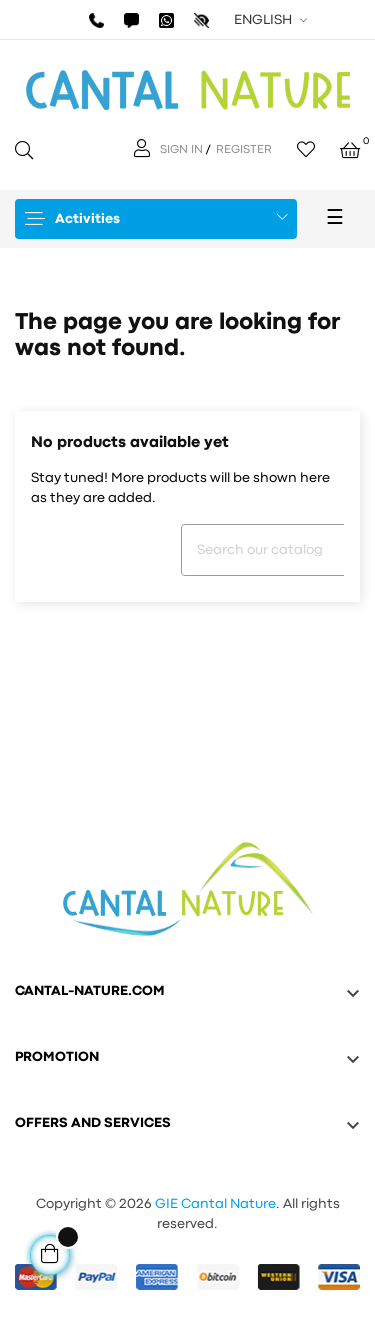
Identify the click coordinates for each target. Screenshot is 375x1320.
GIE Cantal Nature (215, 1204)
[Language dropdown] (268, 20)
